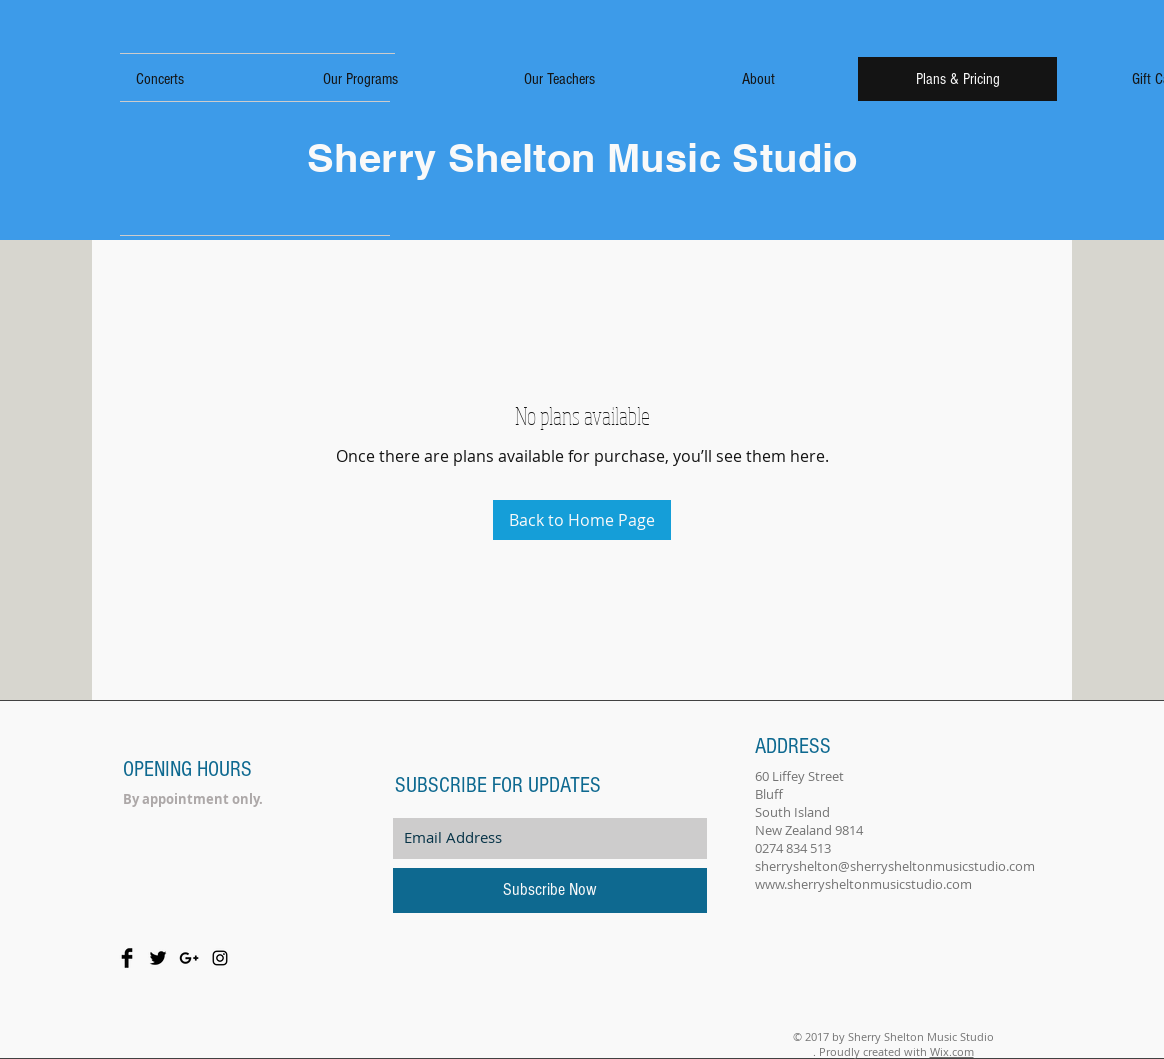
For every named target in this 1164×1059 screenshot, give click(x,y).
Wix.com (952, 1051)
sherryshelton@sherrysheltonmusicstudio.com (895, 866)
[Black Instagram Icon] (220, 958)
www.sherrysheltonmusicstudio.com (863, 884)
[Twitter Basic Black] (158, 958)
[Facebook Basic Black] (127, 958)
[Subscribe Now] (550, 890)
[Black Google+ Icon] (189, 958)
